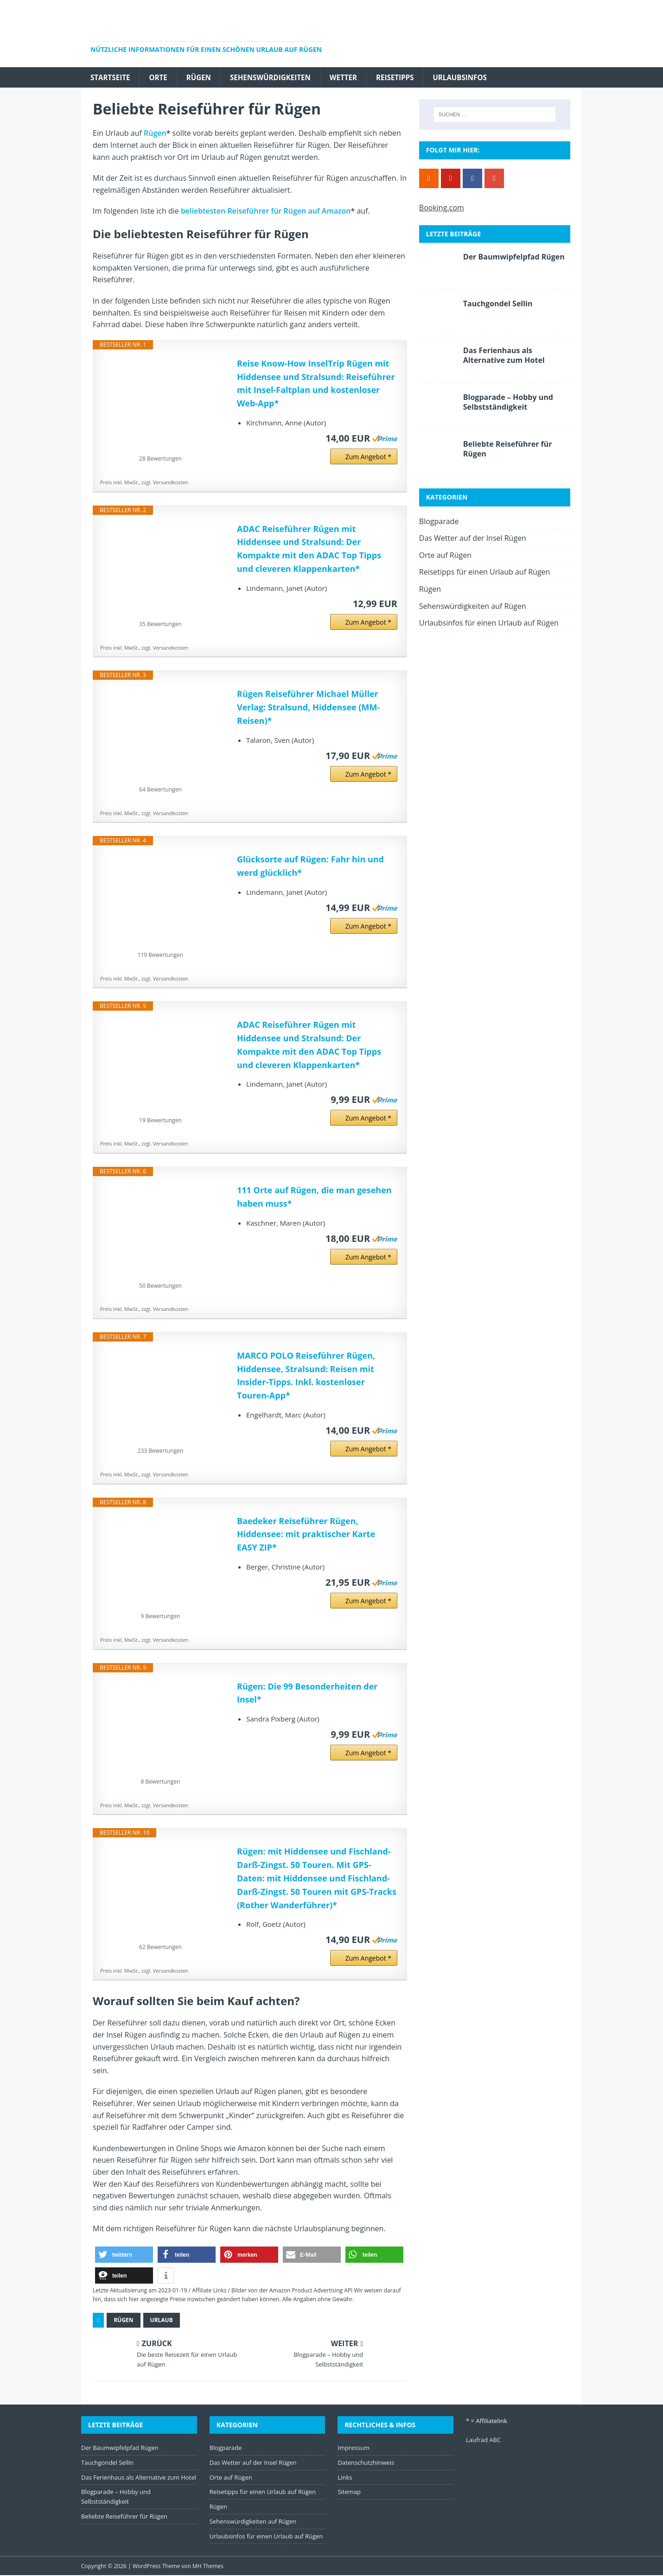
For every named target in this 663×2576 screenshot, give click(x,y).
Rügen (203, 77)
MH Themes (207, 2566)
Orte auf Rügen (445, 556)
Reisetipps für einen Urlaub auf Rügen (484, 573)
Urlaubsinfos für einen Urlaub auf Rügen (489, 624)
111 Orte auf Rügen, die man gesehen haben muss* (314, 1197)
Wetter (353, 77)
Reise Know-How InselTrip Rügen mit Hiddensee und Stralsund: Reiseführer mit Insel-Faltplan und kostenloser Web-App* (316, 383)
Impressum (354, 2448)
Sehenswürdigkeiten (277, 77)
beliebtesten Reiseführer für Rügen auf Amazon (266, 212)
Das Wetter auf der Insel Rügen (472, 539)
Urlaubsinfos (474, 77)
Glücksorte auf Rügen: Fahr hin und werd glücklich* (310, 866)
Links (345, 2478)
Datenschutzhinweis (366, 2463)
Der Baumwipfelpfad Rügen (514, 258)
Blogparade (439, 522)
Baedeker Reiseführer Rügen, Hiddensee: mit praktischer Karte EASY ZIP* (306, 1535)
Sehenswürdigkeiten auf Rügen (472, 606)
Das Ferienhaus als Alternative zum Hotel (504, 356)
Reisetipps (407, 77)
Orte (161, 77)
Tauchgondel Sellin (498, 304)
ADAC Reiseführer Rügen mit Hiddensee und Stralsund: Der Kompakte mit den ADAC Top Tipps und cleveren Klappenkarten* (309, 549)
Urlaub (161, 2321)
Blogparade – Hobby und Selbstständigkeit (508, 403)
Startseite (111, 77)
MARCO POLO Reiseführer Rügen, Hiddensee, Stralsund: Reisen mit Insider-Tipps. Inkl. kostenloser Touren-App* (306, 1375)
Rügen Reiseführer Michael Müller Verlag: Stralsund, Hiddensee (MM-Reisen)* (308, 708)
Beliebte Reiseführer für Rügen (507, 450)
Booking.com (441, 208)
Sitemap (349, 2492)
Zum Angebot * (368, 457)
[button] (124, 2255)
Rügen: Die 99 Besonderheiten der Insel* (307, 1693)
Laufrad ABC (483, 2440)
